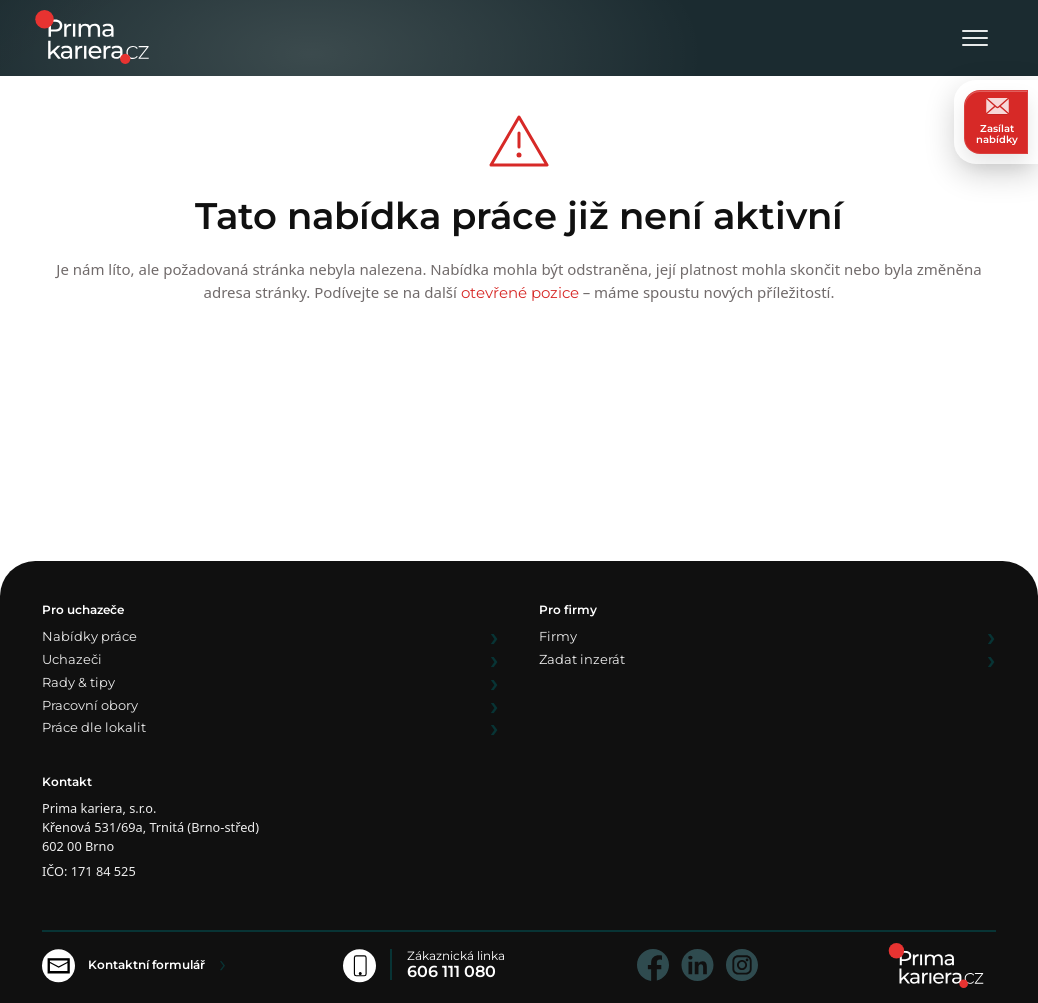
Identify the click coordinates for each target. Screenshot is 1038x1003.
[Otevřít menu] (975, 39)
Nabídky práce (89, 637)
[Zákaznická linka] (431, 964)
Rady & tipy (78, 683)
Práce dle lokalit (94, 728)
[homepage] (936, 965)
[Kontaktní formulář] (134, 964)
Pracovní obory (90, 706)
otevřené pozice (520, 292)
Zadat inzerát (582, 660)
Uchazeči (72, 660)
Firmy (558, 637)
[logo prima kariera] (92, 35)
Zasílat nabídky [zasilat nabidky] (997, 121)
